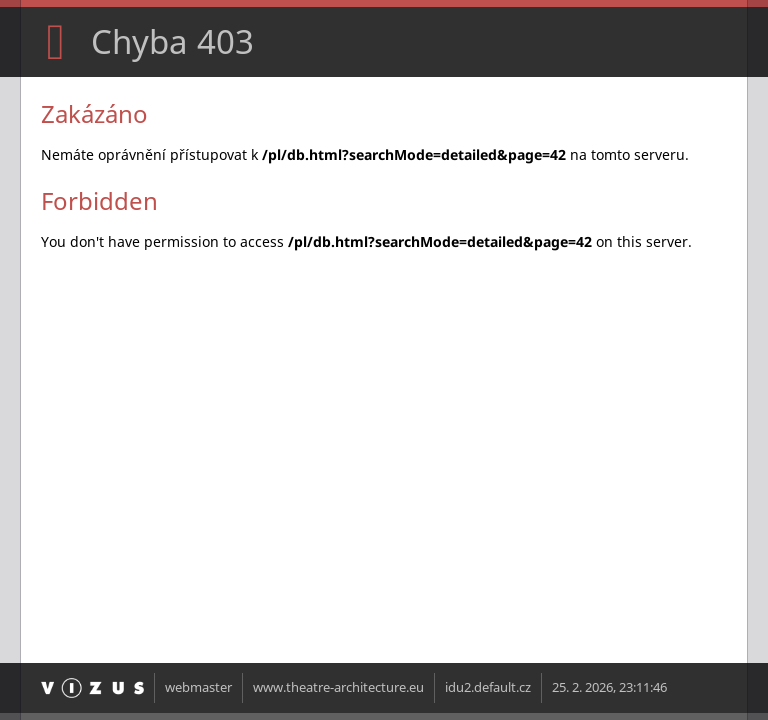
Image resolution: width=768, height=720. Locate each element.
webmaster (198, 687)
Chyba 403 (172, 41)
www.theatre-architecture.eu (338, 687)
